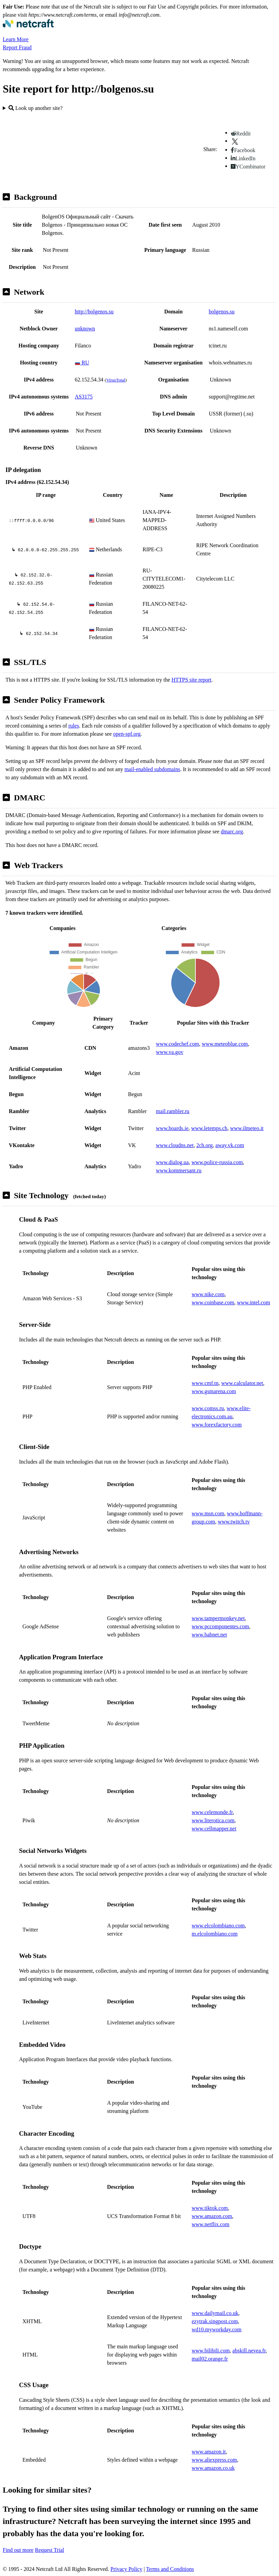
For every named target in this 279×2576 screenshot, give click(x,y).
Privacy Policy (126, 2569)
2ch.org (204, 1145)
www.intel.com (253, 1302)
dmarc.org (232, 831)
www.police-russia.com (217, 1162)
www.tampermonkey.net (218, 1618)
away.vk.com (229, 1145)
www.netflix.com (210, 2224)
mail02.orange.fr (210, 2359)
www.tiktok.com (210, 2208)
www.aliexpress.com (214, 2460)
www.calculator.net (242, 1383)
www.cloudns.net (175, 1145)
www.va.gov (170, 1052)
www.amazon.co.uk (213, 2468)
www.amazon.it (209, 2452)
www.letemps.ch (209, 1128)
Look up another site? (35, 108)
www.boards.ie (172, 1128)
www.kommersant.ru (179, 1170)
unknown (85, 328)
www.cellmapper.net (214, 1828)
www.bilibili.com (211, 2350)
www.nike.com (208, 1294)
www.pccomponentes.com (220, 1626)
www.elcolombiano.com (218, 1925)
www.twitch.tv (234, 1522)
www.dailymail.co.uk (215, 2313)
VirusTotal (115, 379)
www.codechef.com (177, 1044)
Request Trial (49, 2550)
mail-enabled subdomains (152, 769)
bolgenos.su (221, 311)
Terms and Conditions (170, 2569)
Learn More (16, 39)
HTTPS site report (191, 680)
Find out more (18, 2550)
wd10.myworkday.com (217, 2329)
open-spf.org (127, 734)
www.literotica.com (213, 1820)
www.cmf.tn (205, 1383)
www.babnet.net (209, 1634)
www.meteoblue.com (225, 1044)
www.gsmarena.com (214, 1391)
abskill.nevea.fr (249, 2350)
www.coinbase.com (213, 1302)
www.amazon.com (212, 2216)
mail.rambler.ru (173, 1111)
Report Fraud (17, 47)
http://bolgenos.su (94, 311)
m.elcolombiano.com (215, 1934)
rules (73, 726)
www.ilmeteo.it (247, 1128)
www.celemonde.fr (212, 1812)
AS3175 (83, 397)
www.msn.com (208, 1513)
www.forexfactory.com (217, 1425)
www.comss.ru (208, 1408)
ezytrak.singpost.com (215, 2321)
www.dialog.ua (172, 1162)
